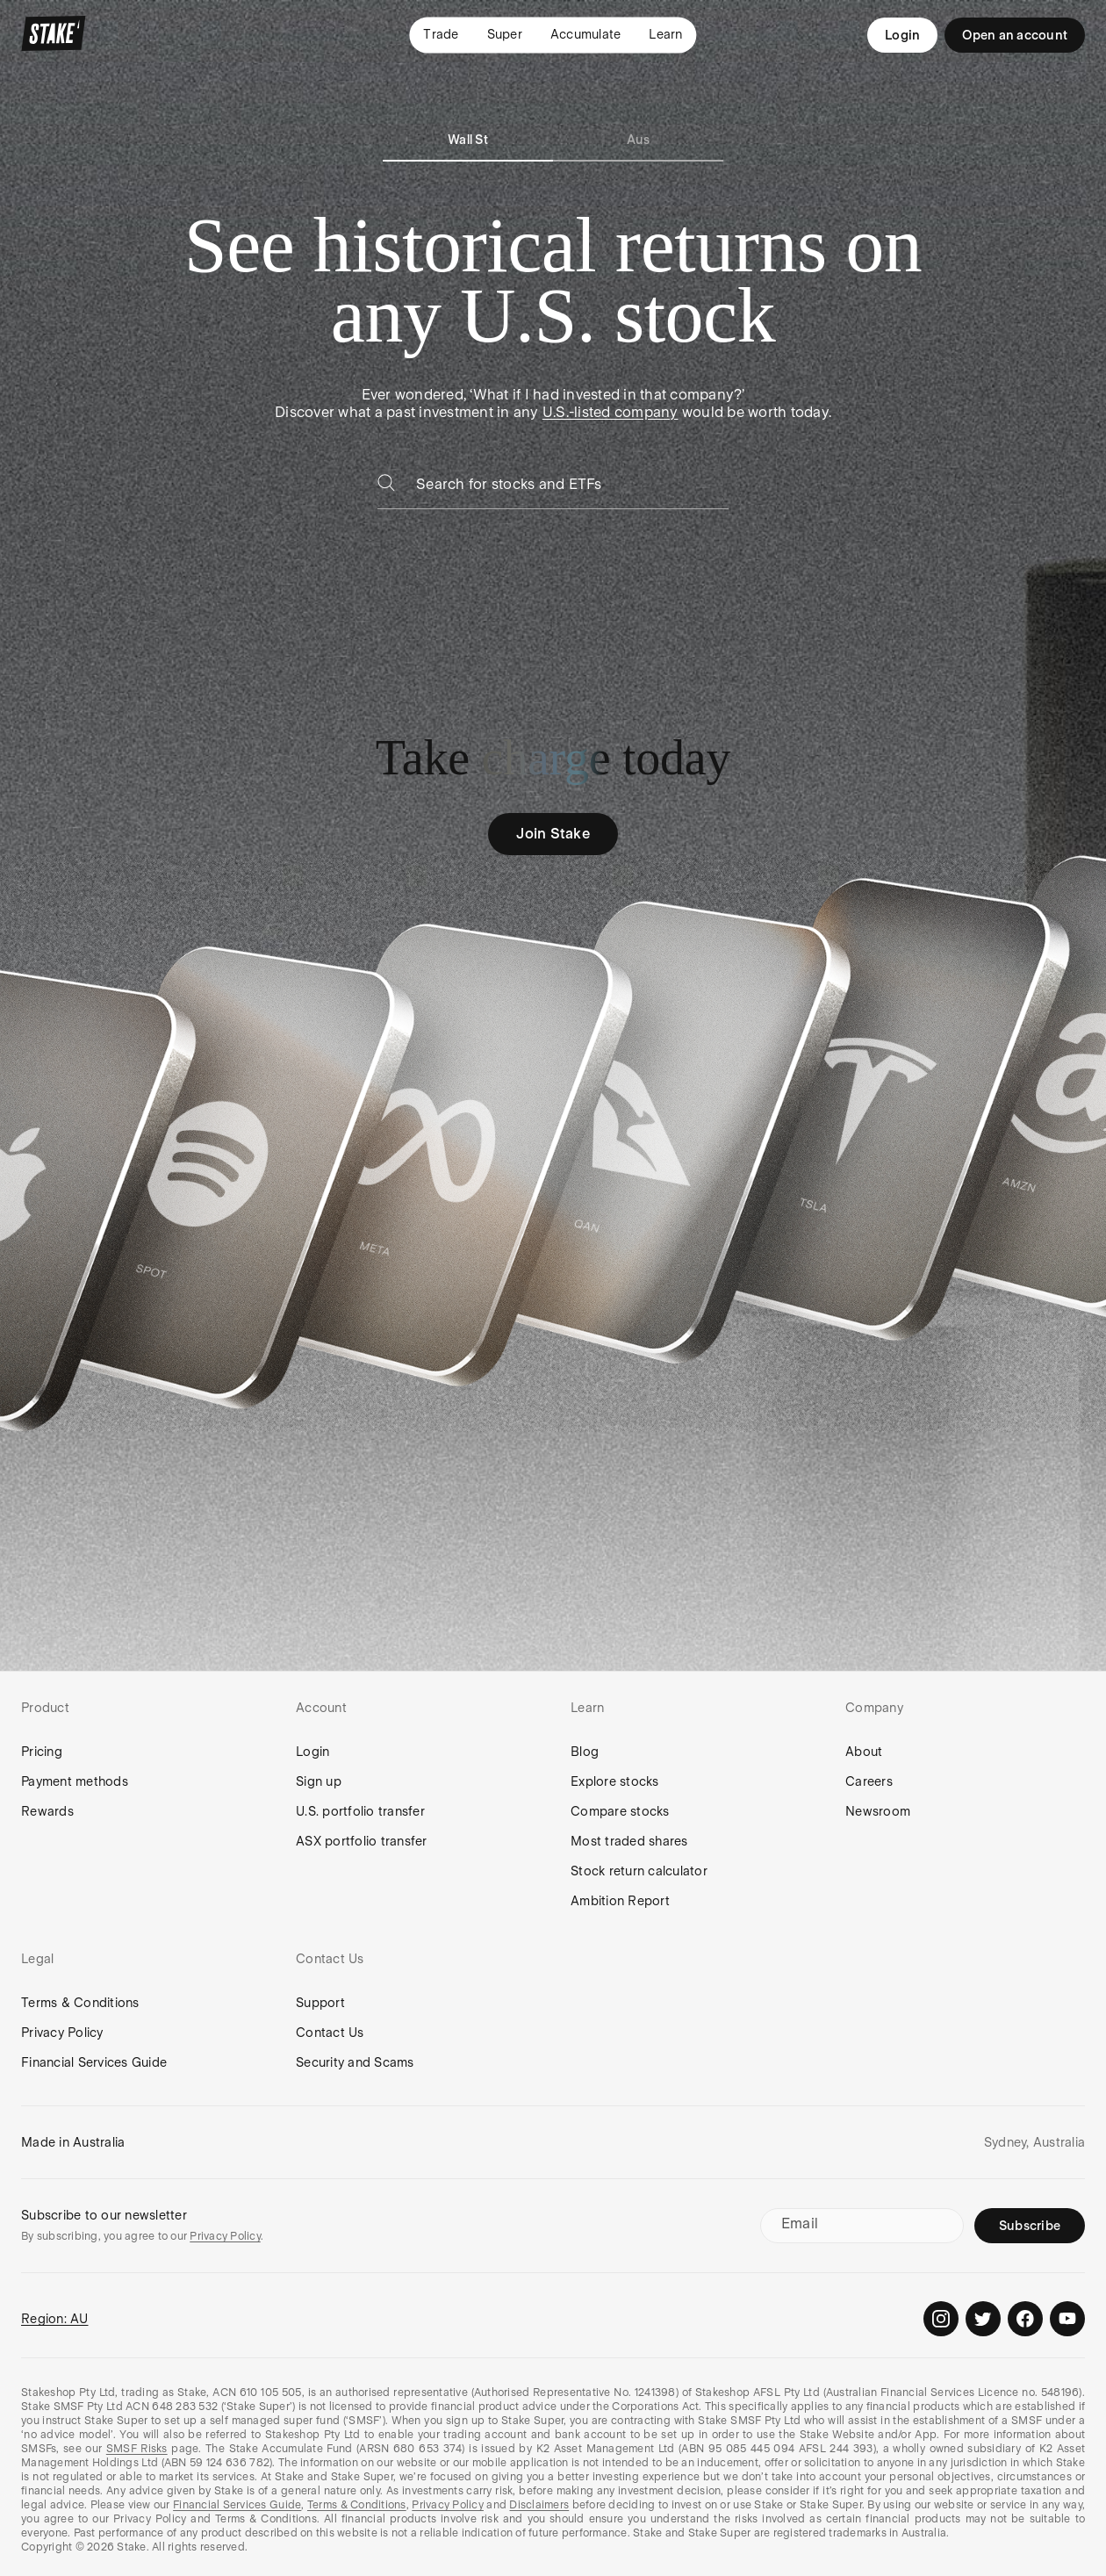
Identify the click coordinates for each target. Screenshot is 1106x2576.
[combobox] (572, 489)
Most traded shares (629, 1841)
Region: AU (55, 2319)
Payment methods (74, 1781)
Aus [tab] (638, 140)
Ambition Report (620, 1901)
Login (902, 35)
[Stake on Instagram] (941, 2318)
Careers (869, 1781)
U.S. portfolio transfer (360, 1811)
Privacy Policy (62, 2033)
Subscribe (1029, 2225)
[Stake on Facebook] (1025, 2318)
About (863, 1752)
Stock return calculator (639, 1871)
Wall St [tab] (468, 140)
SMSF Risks (137, 2449)
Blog (585, 1752)
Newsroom (877, 1811)
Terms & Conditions (80, 2003)
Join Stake (553, 833)
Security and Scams (355, 2062)
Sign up (318, 1781)
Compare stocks (620, 1811)
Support (320, 2003)
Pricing (41, 1752)
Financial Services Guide (94, 2062)
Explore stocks (615, 1781)
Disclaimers (539, 2505)
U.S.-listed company (610, 412)
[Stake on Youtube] (1067, 2318)
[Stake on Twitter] (983, 2318)
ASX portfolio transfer (361, 1841)
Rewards (47, 1811)
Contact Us (330, 2033)
